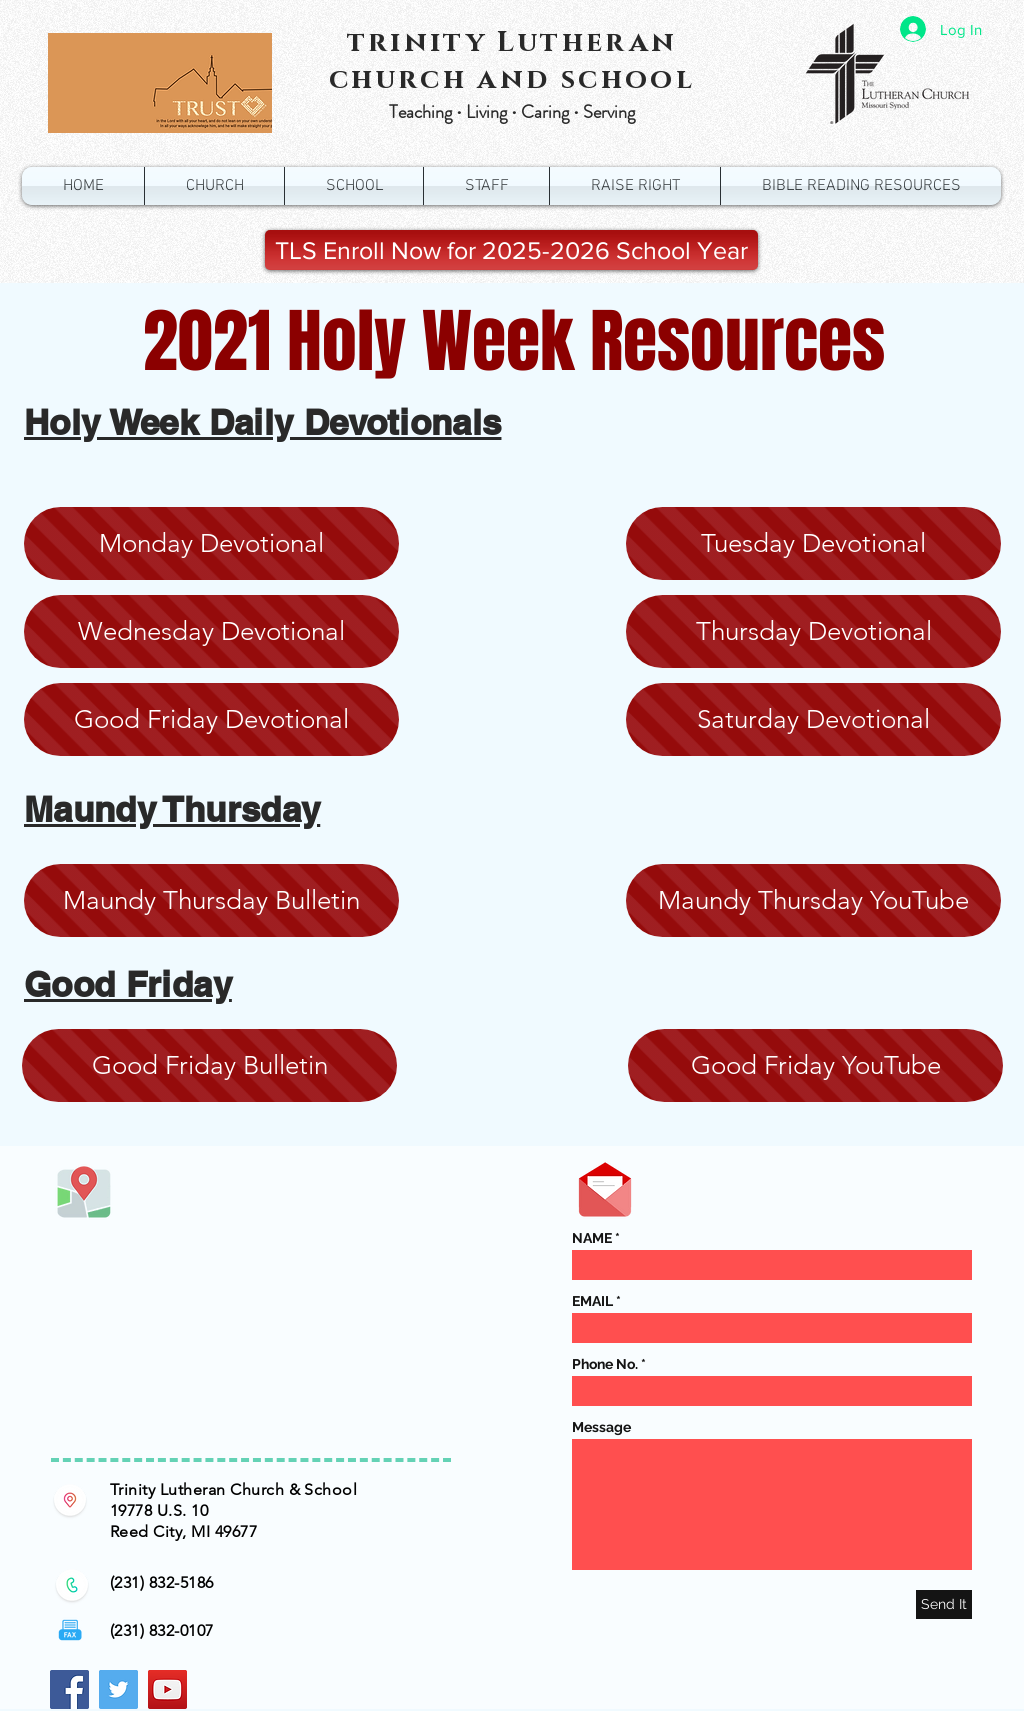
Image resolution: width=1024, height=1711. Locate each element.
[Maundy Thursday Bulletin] (211, 900)
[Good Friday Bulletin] (209, 1065)
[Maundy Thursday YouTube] (813, 900)
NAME (592, 1238)
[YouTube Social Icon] (167, 1689)
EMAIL (592, 1301)
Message (601, 1427)
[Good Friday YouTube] (815, 1065)
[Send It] (944, 1604)
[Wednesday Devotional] (211, 631)
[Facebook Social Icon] (69, 1689)
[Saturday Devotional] (813, 719)
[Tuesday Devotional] (813, 543)
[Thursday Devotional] (813, 631)
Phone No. (605, 1364)
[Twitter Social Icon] (118, 1689)
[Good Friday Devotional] (211, 719)
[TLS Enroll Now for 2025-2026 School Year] (511, 250)
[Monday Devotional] (211, 543)
